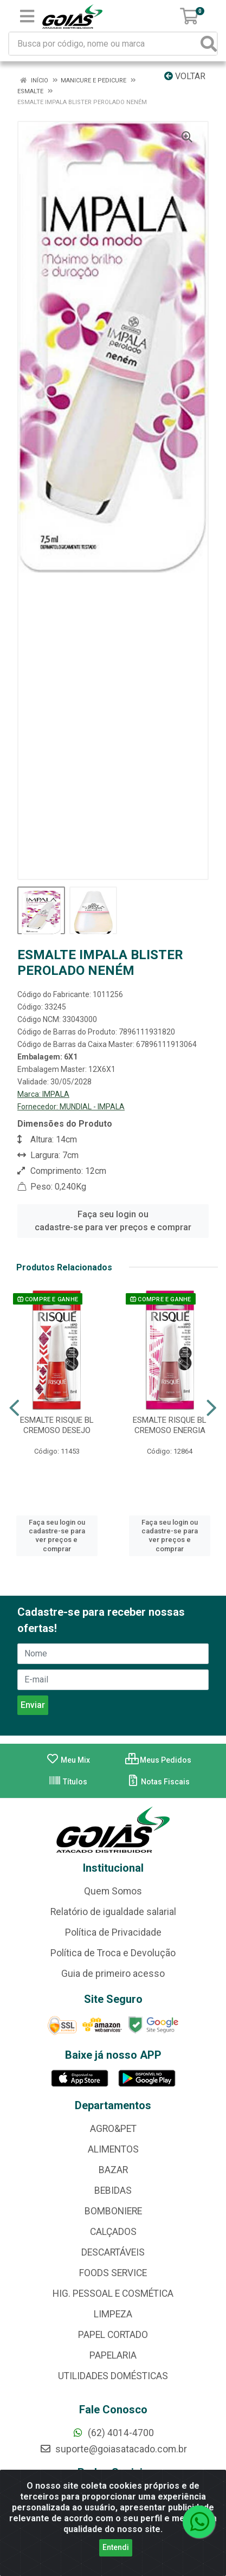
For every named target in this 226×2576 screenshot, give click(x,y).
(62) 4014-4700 (113, 2432)
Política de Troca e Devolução (113, 1953)
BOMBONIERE (113, 2211)
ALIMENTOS (113, 2149)
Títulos (67, 1781)
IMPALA (55, 1094)
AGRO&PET (113, 2128)
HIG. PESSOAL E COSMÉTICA (113, 2293)
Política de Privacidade (113, 1932)
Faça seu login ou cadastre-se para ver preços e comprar (113, 1220)
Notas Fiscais (158, 1781)
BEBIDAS (113, 2190)
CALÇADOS (113, 2231)
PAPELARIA (113, 2355)
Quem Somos (113, 1891)
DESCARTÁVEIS (113, 2252)
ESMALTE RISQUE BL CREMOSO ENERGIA (169, 1425)
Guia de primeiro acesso (113, 1973)
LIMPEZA (113, 2314)
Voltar (184, 76)
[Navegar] (14, 1408)
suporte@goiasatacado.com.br (113, 2449)
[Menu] (27, 16)
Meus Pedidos (158, 1760)
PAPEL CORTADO (113, 2334)
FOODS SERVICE (113, 2272)
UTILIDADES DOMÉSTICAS (113, 2376)
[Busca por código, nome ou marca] (105, 44)
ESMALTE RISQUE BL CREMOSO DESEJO (57, 1425)
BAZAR (113, 2169)
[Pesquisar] (209, 44)
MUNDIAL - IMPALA (92, 1106)
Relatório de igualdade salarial (113, 1911)
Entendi (115, 2547)
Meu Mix (68, 1760)
